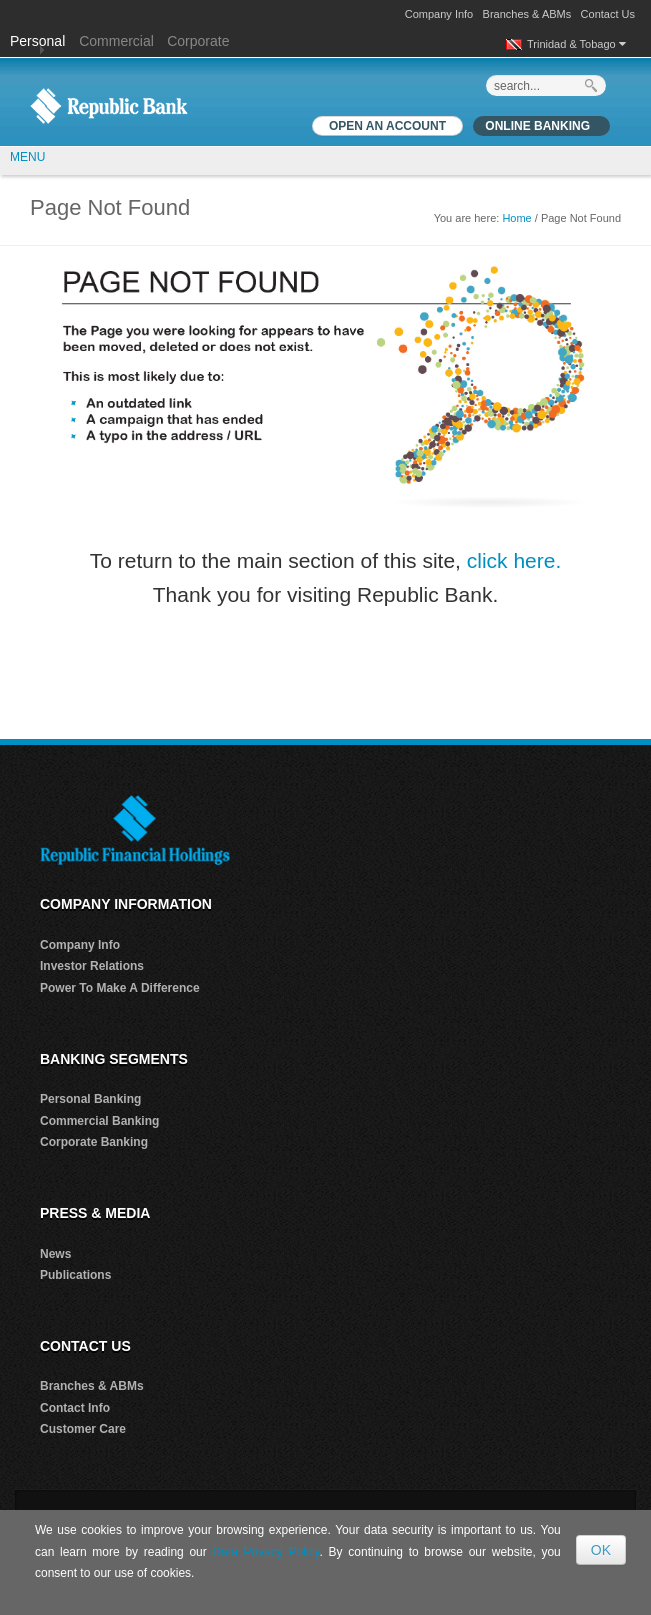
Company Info (439, 14)
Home (516, 218)
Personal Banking (90, 1099)
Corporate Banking (94, 1142)
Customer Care (83, 1429)
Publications (75, 1275)
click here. (514, 560)
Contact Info (75, 1408)
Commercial (116, 41)
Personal (39, 41)
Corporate (198, 41)
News (55, 1254)
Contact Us (608, 14)
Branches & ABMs (527, 14)
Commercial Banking (99, 1121)
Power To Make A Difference (120, 988)
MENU (27, 157)
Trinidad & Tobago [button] (576, 44)
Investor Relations (92, 966)
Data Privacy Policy (265, 1552)
